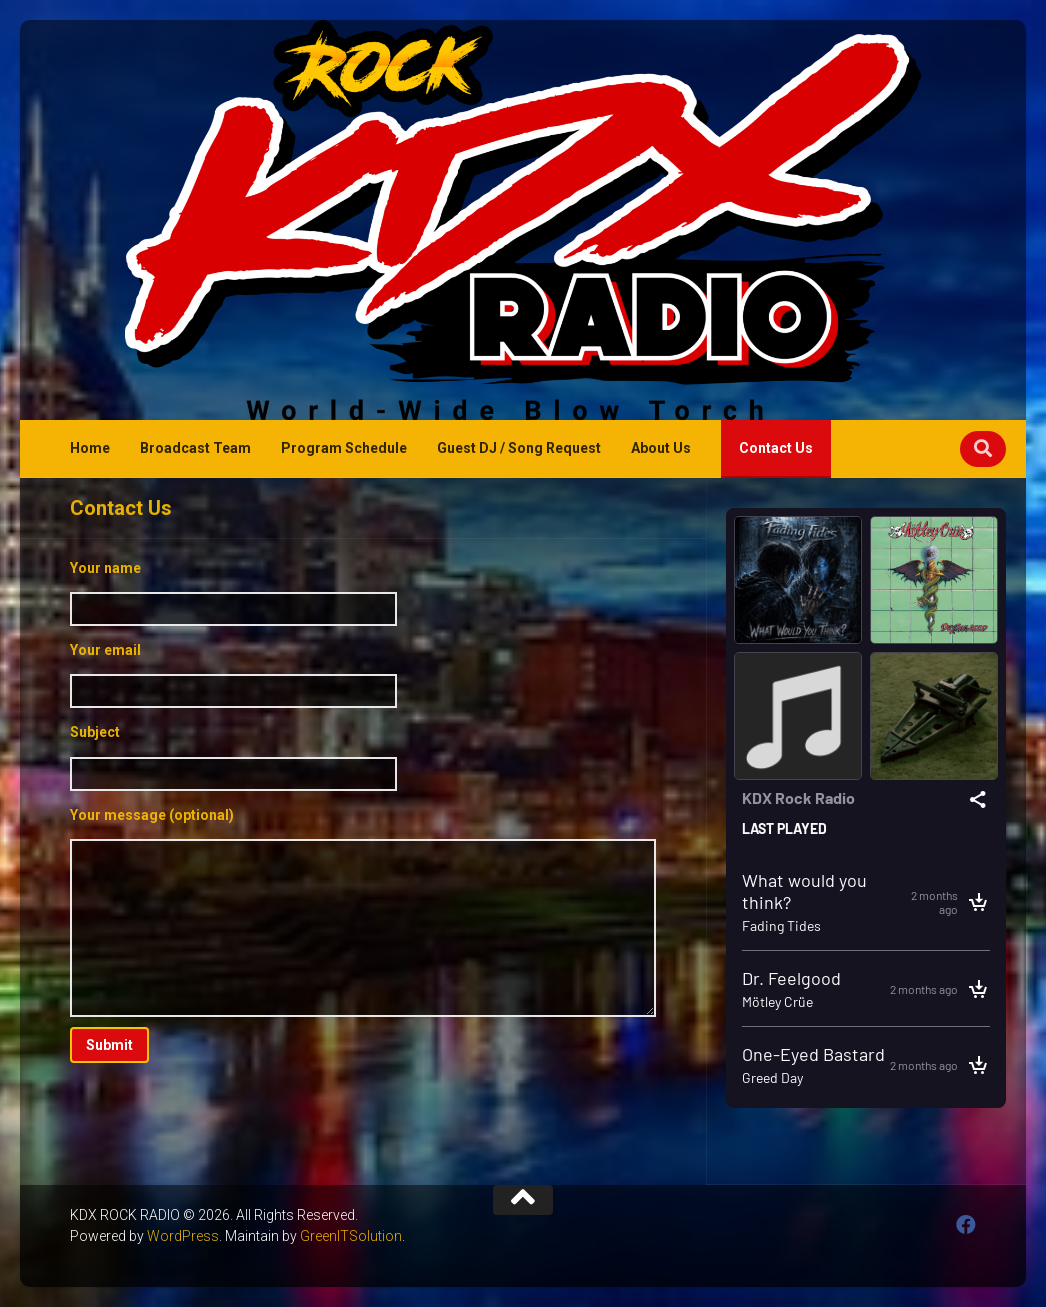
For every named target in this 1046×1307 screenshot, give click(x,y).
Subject (363, 757)
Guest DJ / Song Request (519, 448)
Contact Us (776, 448)
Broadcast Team (195, 448)
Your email (363, 675)
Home (90, 448)
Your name (363, 593)
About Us (661, 448)
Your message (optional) (363, 912)
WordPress (183, 1236)
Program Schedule (344, 448)
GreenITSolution (351, 1236)
